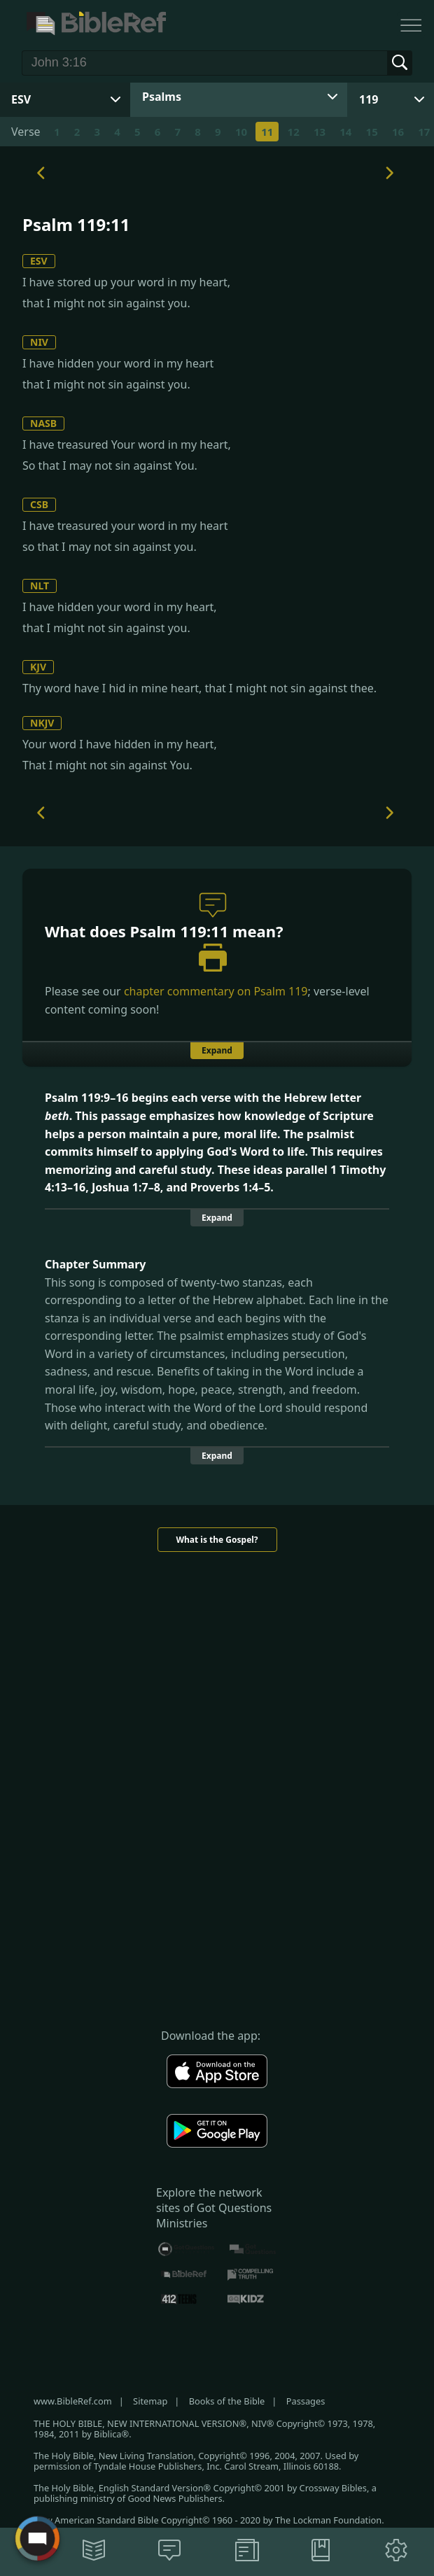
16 (398, 132)
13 (320, 132)
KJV (38, 666)
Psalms (161, 96)
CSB (39, 504)
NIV (39, 342)
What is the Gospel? (217, 1540)
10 (241, 132)
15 (372, 132)
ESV (39, 260)
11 (267, 132)
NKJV (42, 722)
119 (368, 99)
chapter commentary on (216, 991)
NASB (43, 423)
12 (294, 132)
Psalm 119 (280, 991)
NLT (39, 585)
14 (345, 132)
